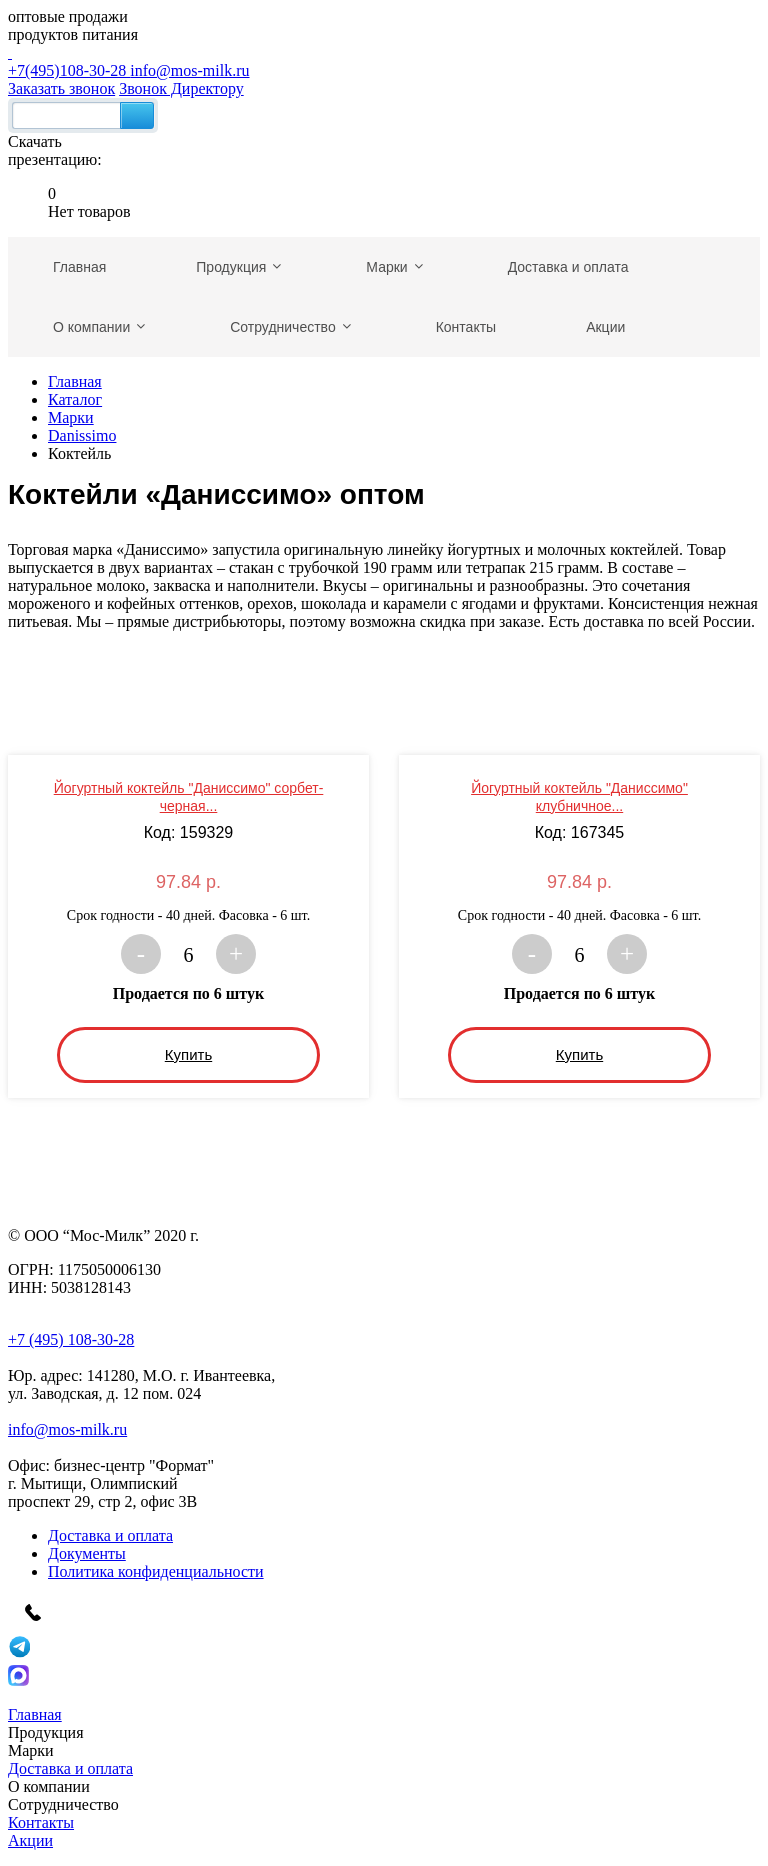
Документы (87, 1553)
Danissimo (82, 435)
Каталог (75, 399)
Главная (75, 381)
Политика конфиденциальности (156, 1571)
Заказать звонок (61, 88)
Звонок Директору (181, 88)
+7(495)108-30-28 (384, 61)
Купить (188, 1054)
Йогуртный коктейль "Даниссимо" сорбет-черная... (189, 797)
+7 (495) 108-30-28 (71, 1339)
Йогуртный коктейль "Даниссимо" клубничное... (579, 797)
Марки (71, 417)
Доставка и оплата (110, 1535)
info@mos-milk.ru (189, 70)
